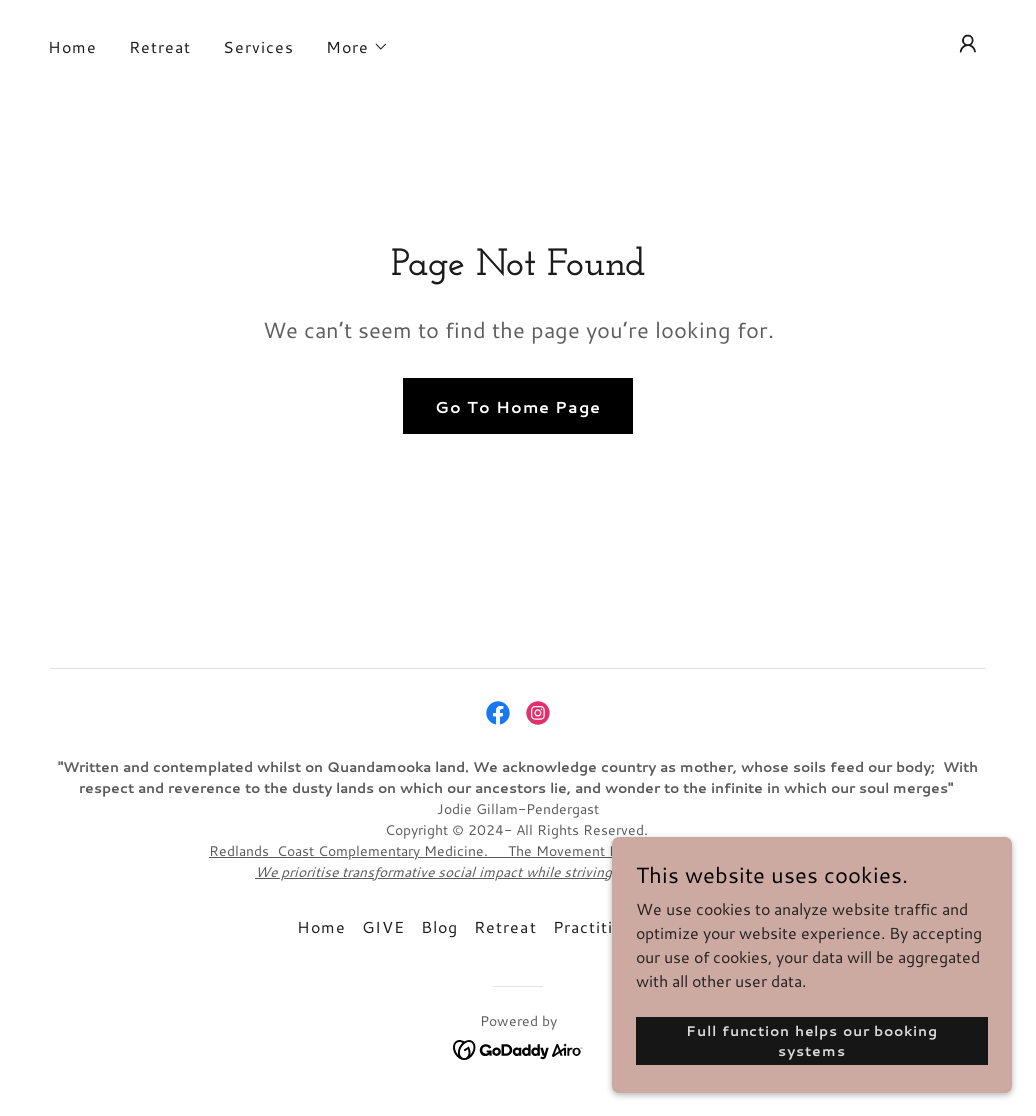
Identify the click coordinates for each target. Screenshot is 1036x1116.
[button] (357, 47)
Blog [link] (439, 926)
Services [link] (258, 46)
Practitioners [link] (606, 926)
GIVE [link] (383, 926)
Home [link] (72, 46)
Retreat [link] (160, 46)
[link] (498, 713)
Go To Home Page (518, 406)
